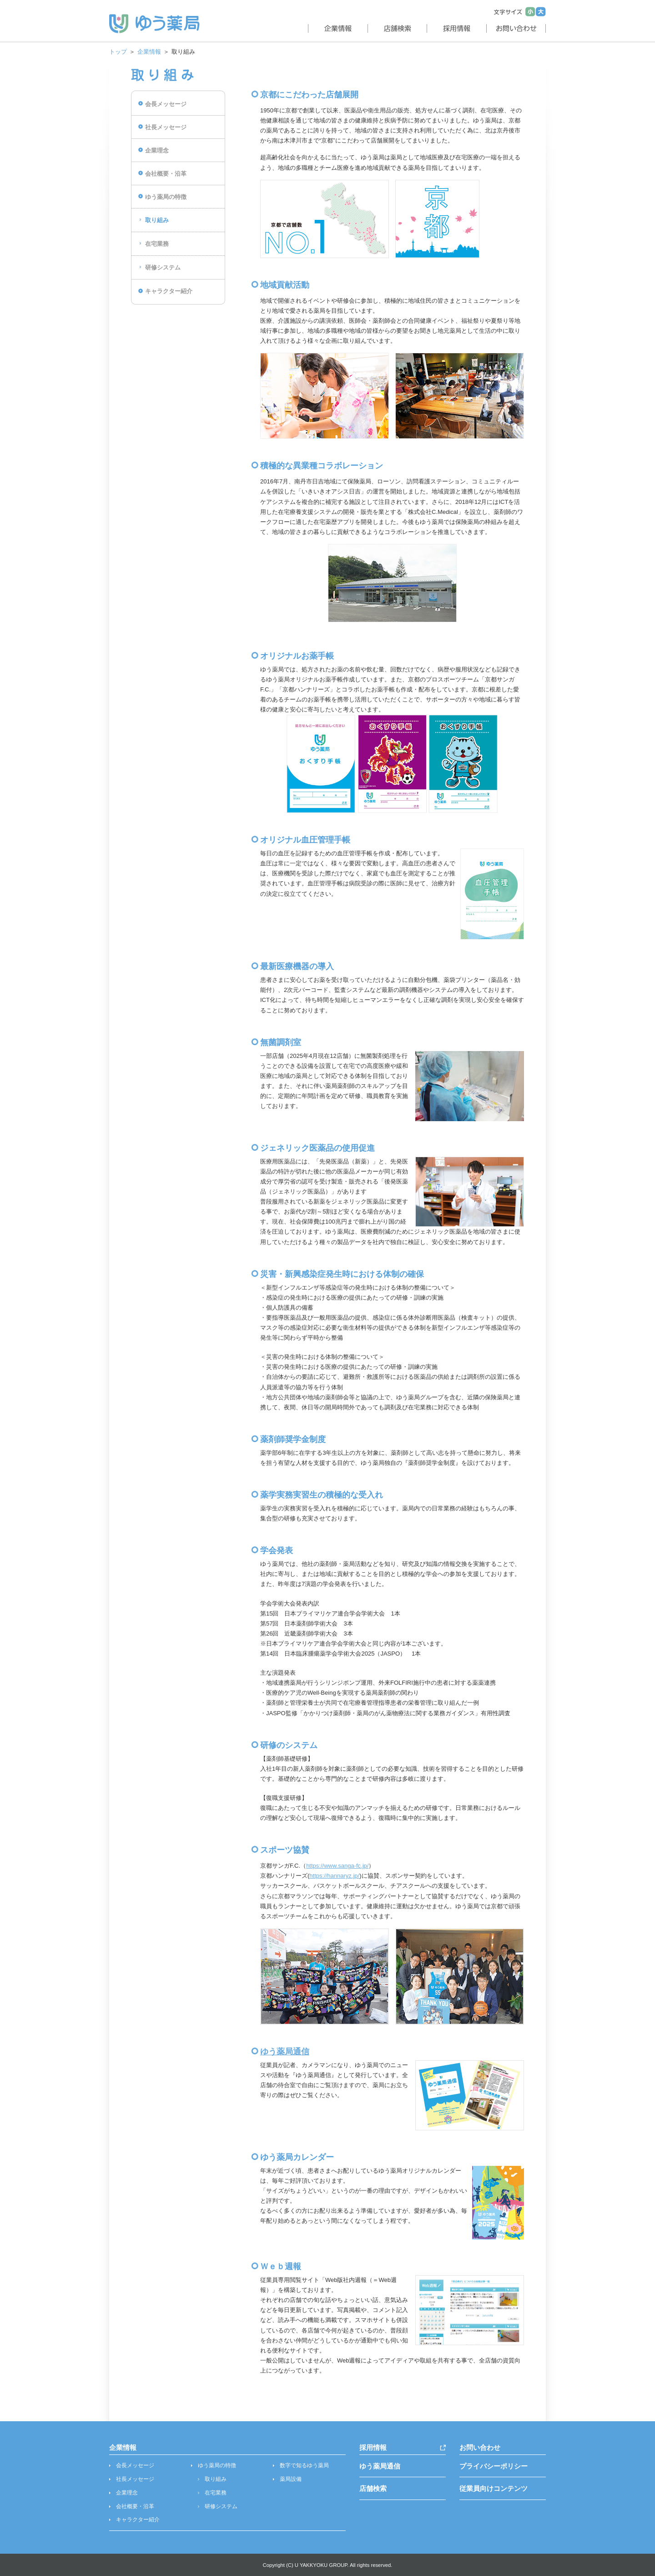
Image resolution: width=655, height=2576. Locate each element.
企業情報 (149, 51)
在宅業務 (157, 243)
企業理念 (157, 150)
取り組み (157, 220)
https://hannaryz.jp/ (334, 1875)
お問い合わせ (479, 2447)
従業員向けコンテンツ (493, 2488)
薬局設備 (291, 2479)
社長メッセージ (165, 127)
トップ (118, 51)
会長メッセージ (165, 104)
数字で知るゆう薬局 (304, 2465)
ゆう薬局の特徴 (165, 196)
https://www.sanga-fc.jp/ (337, 1865)
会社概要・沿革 (165, 173)
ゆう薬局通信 (284, 2051)
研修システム (163, 267)
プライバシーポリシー (493, 2466)
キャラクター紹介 (168, 291)
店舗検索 (373, 2488)
